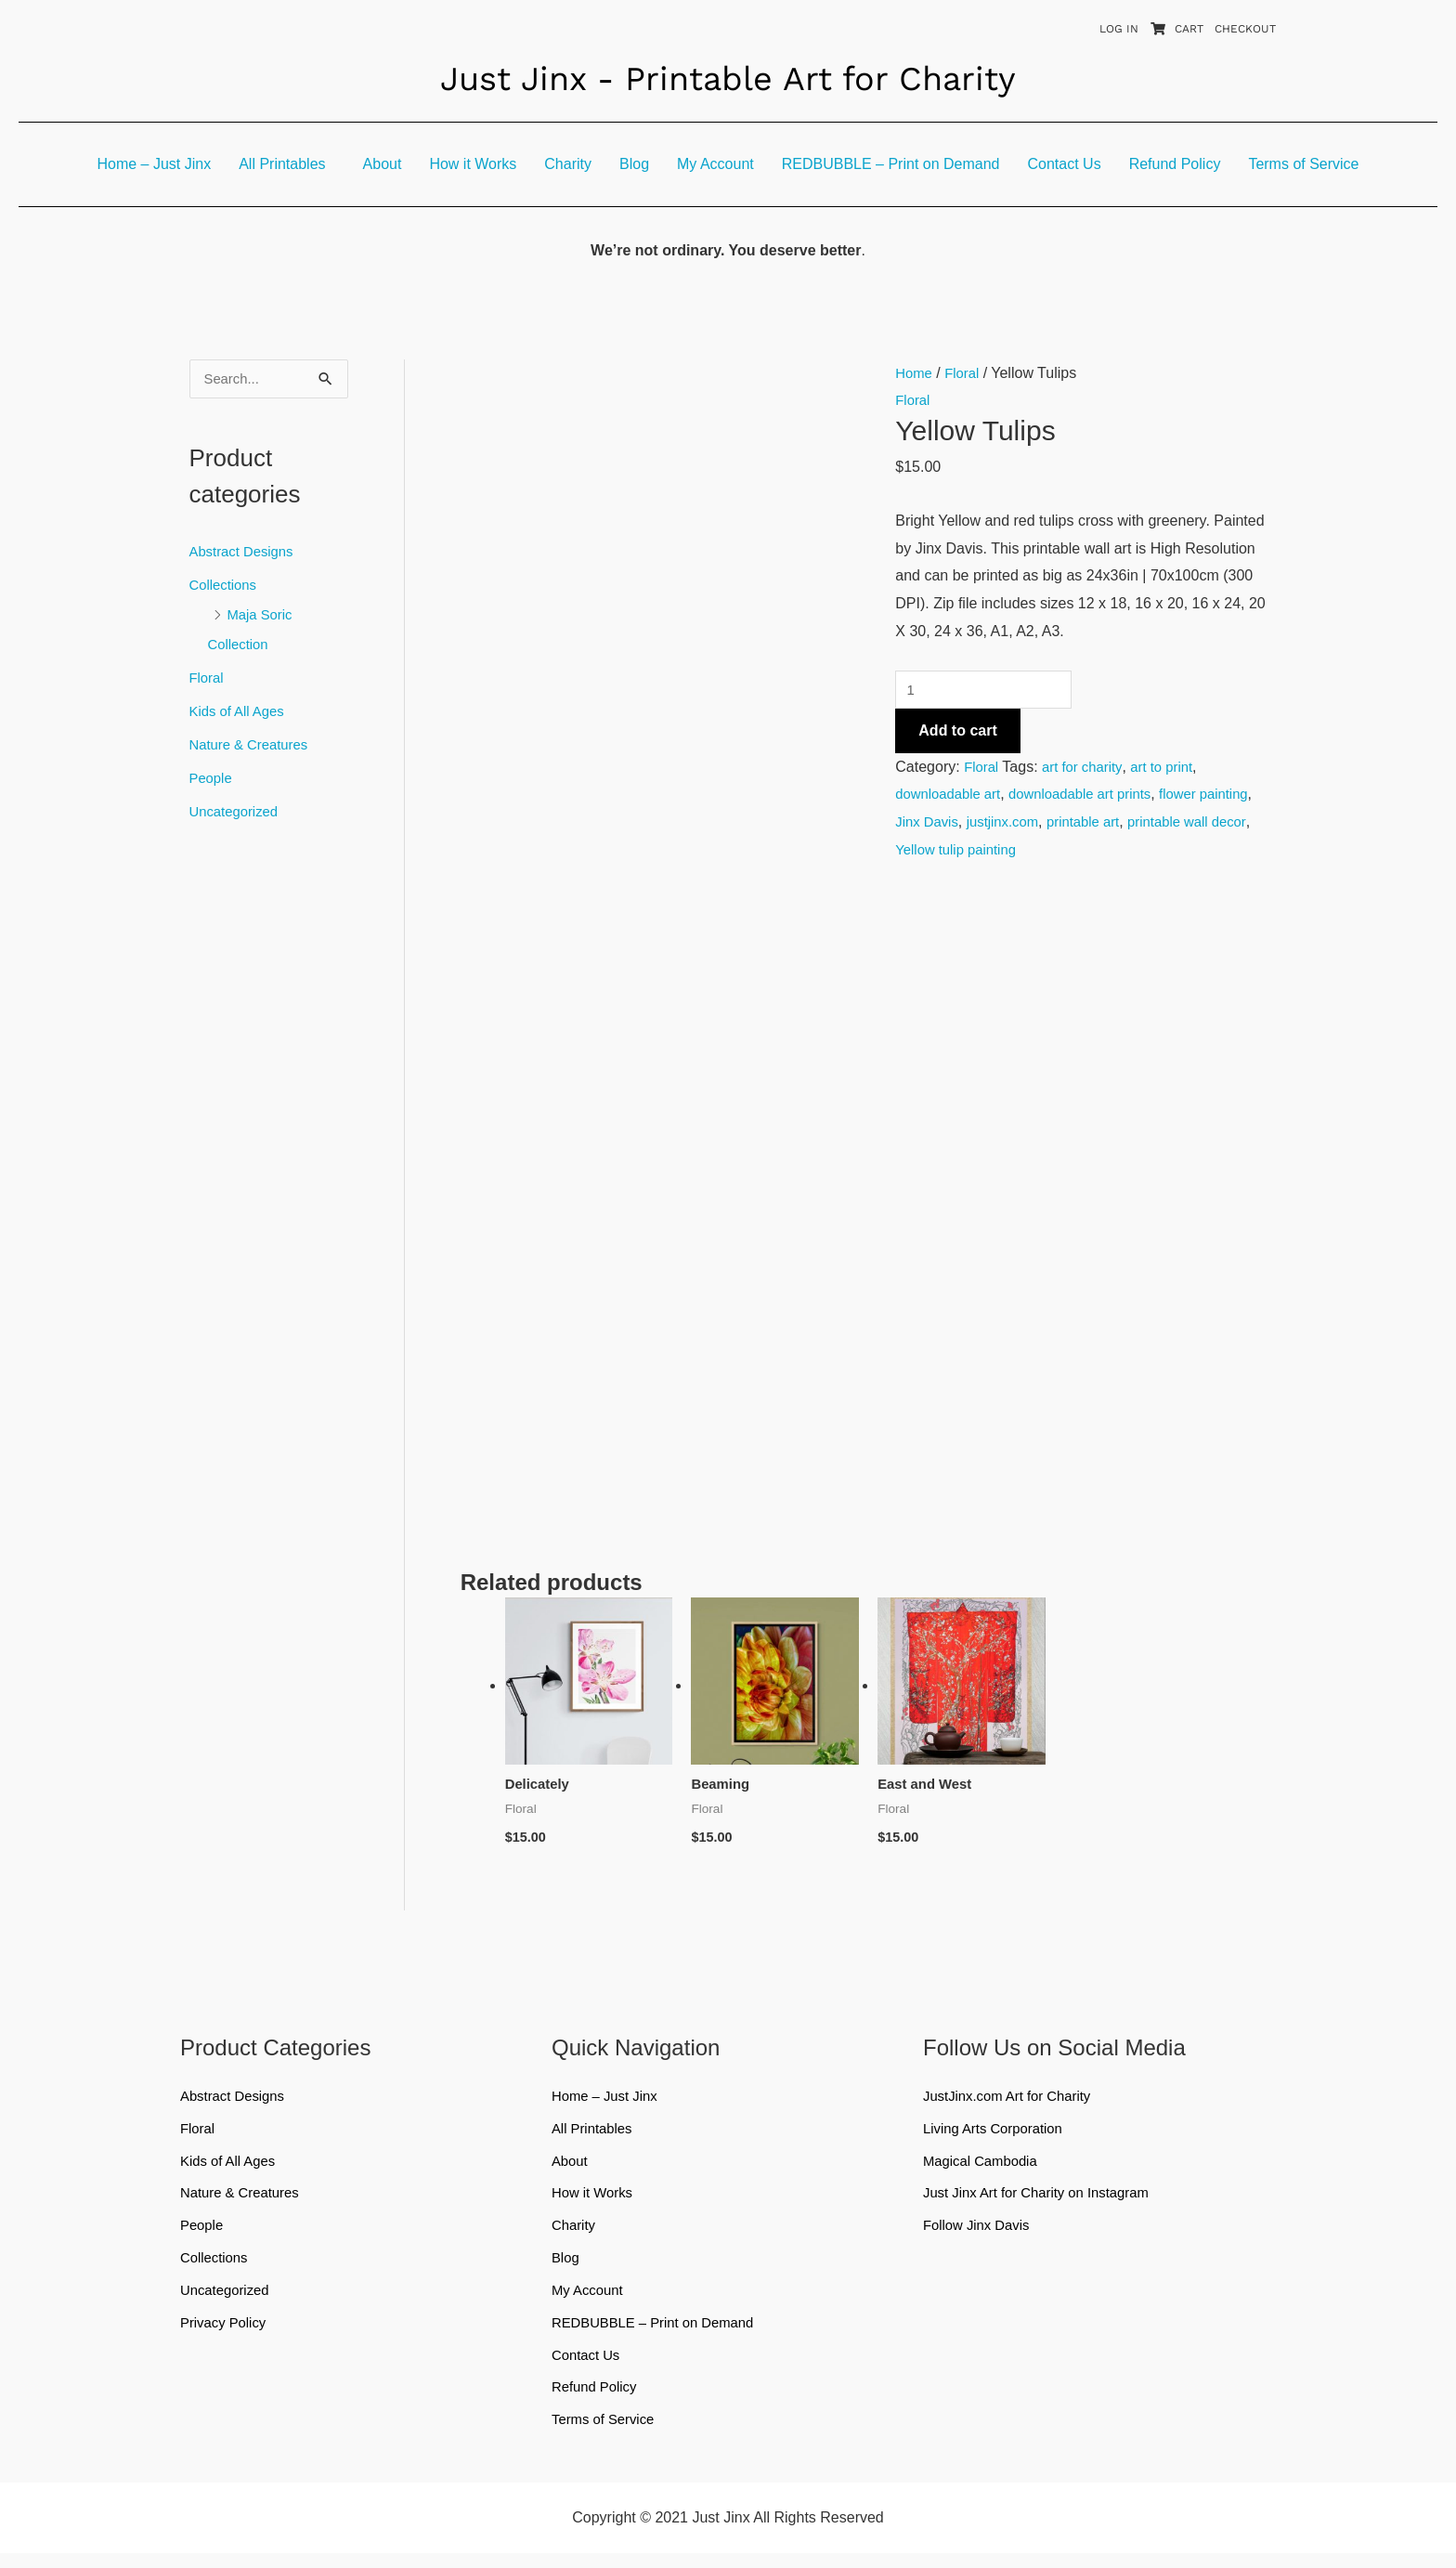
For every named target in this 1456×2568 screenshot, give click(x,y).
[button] (286, 164)
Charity (568, 164)
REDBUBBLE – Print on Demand (891, 164)
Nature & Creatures (253, 746)
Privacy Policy (226, 2333)
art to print (1171, 769)
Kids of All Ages (240, 713)
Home (915, 373)
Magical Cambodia (984, 2166)
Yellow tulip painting (1034, 853)
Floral (208, 679)
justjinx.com (1071, 825)
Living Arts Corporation (998, 2133)
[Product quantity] (990, 691)
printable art (1157, 825)
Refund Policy (1175, 164)
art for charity (1087, 769)
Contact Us (1064, 164)
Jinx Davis (989, 825)
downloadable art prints (1093, 797)
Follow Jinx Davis (980, 2233)
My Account (715, 164)
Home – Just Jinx (154, 164)
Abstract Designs (245, 553)
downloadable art (951, 797)
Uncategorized (237, 813)
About (382, 164)
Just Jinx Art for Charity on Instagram (1044, 2200)
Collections (225, 586)
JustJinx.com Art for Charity (1013, 2099)
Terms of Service (1303, 164)
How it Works (472, 164)
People (212, 780)
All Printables (282, 164)
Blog (634, 164)
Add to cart (957, 733)
